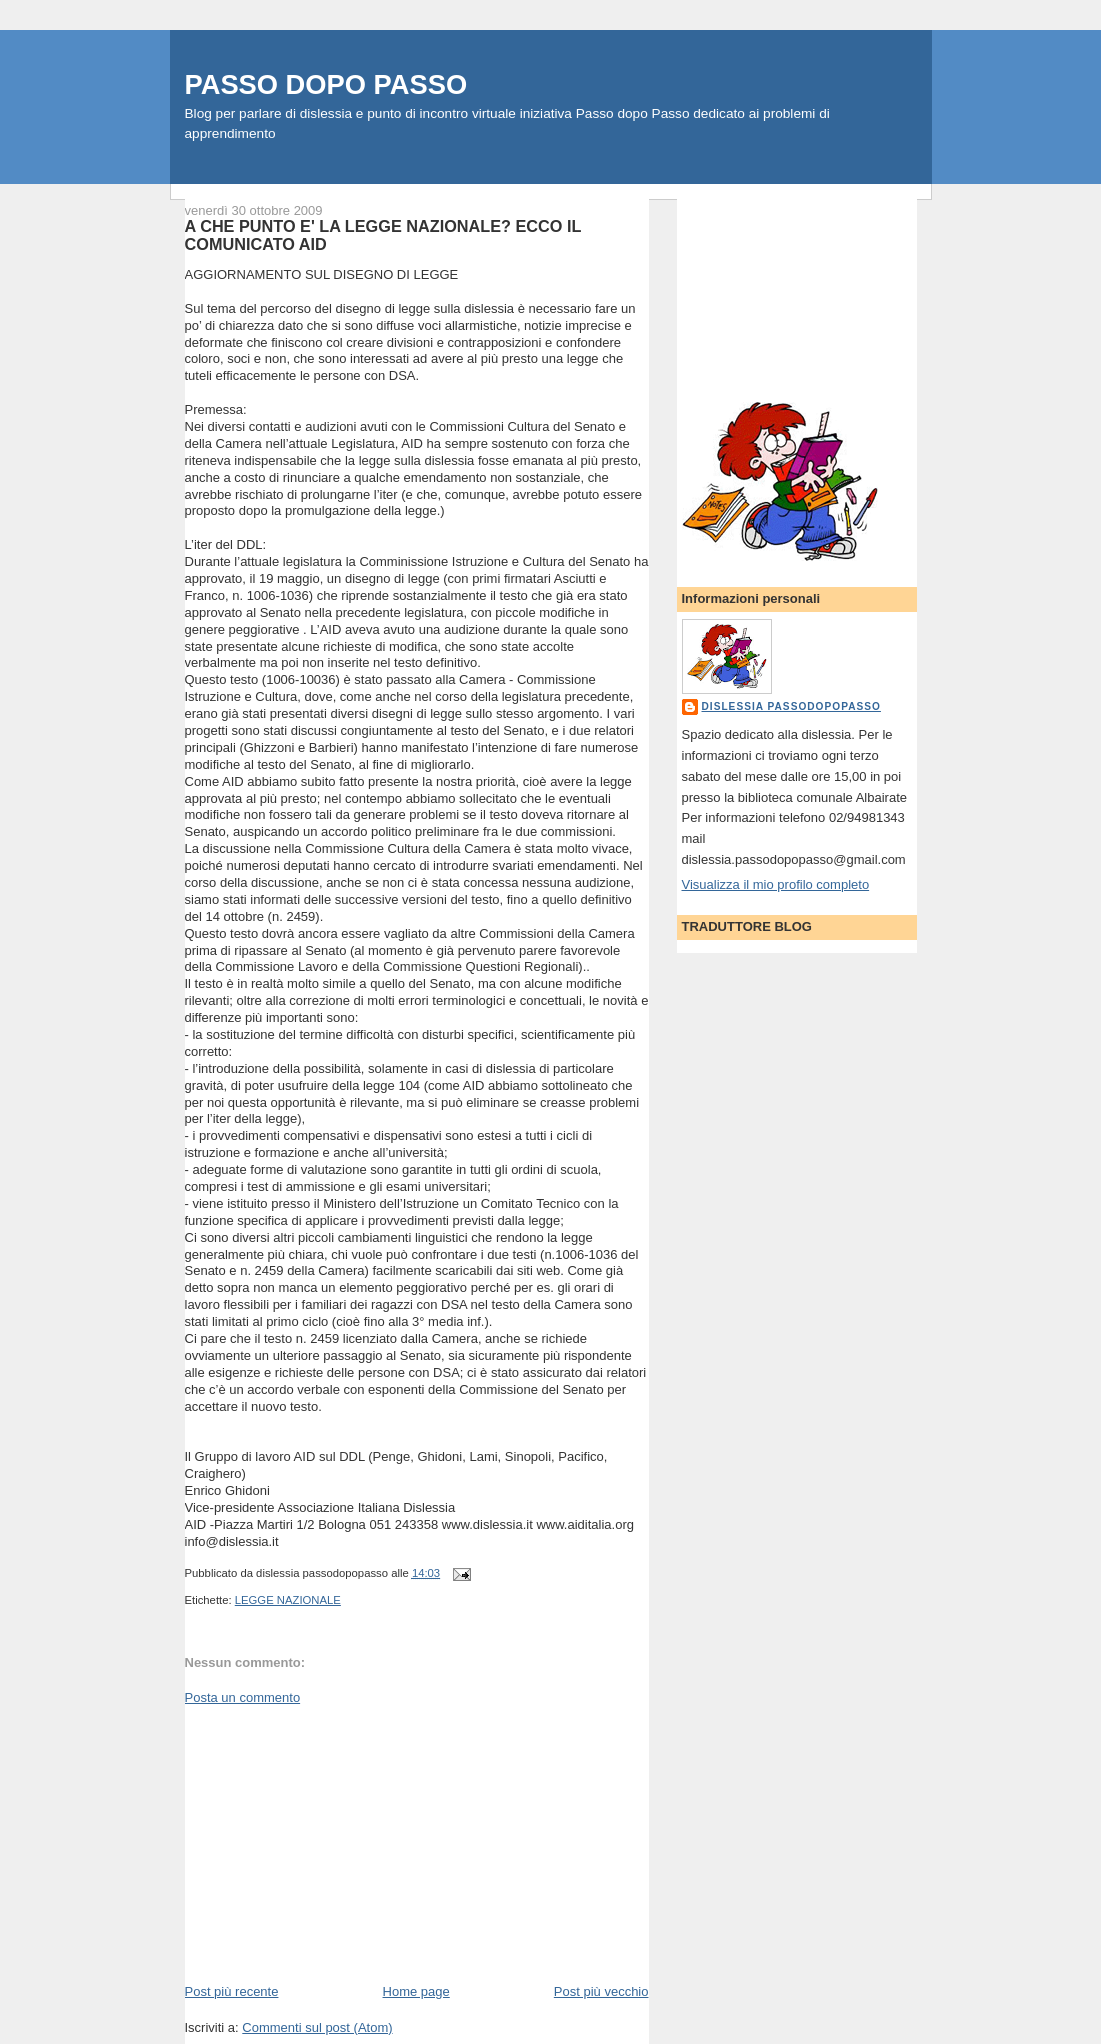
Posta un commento (243, 1697)
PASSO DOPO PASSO (326, 84)
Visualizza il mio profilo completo (776, 884)
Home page (416, 1991)
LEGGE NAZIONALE (288, 1600)
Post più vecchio (601, 1991)
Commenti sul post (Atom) (317, 2027)
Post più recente (232, 1991)
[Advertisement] (335, 1843)
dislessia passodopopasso (791, 706)
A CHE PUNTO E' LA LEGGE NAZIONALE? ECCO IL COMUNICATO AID (383, 235)
